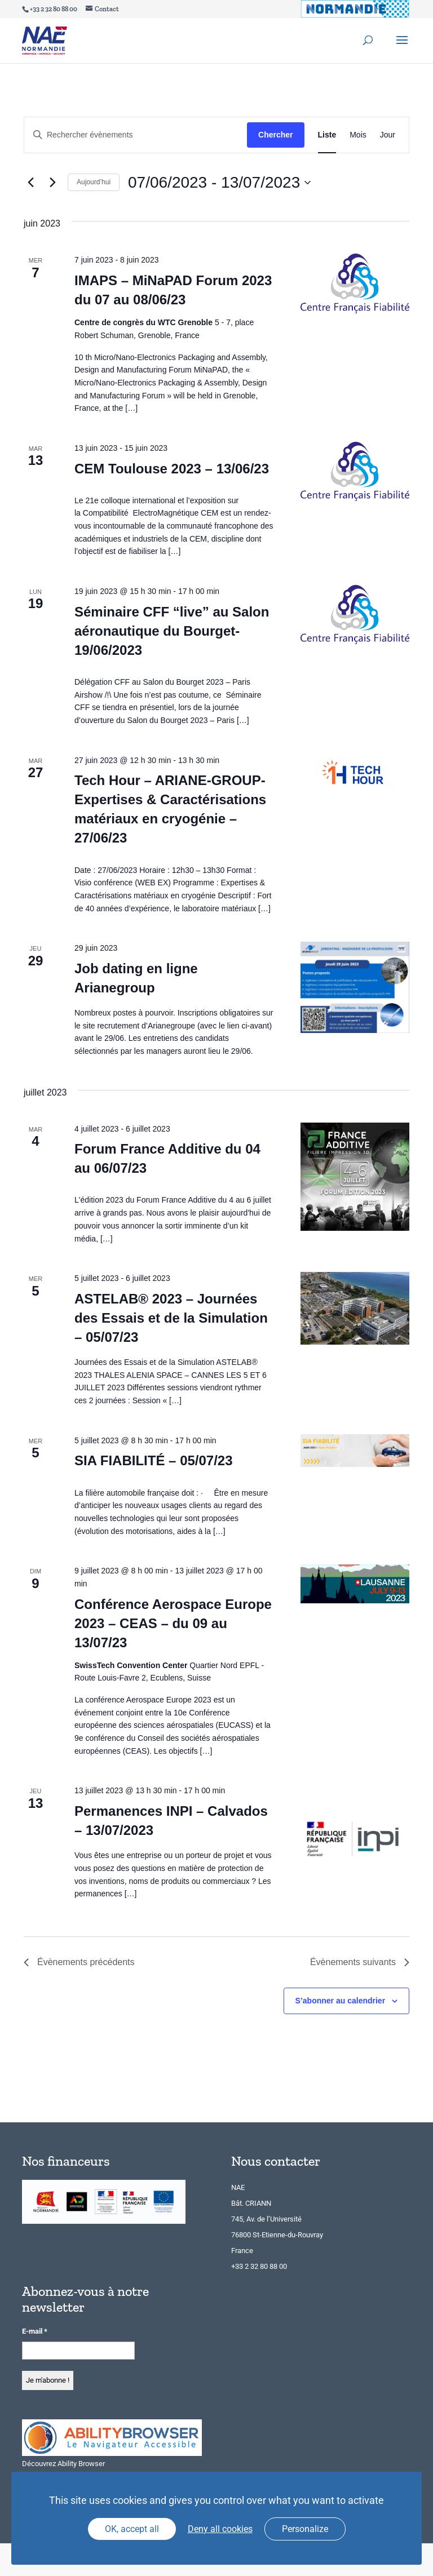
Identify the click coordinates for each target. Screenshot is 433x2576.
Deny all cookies (220, 2529)
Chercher (275, 134)
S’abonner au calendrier (340, 2000)
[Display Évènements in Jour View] (387, 135)
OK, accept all (132, 2529)
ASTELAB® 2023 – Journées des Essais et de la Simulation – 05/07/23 (171, 1318)
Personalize (305, 2529)
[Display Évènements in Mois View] (358, 135)
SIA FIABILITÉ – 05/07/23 (153, 1460)
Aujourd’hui (94, 182)
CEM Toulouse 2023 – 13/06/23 (171, 468)
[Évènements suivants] (52, 182)
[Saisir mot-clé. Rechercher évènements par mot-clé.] (135, 135)
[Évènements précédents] (30, 182)
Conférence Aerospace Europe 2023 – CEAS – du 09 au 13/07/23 (173, 1623)
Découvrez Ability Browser (63, 2463)
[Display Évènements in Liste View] (327, 135)
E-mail (34, 2331)
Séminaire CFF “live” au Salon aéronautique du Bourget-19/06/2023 (171, 631)
